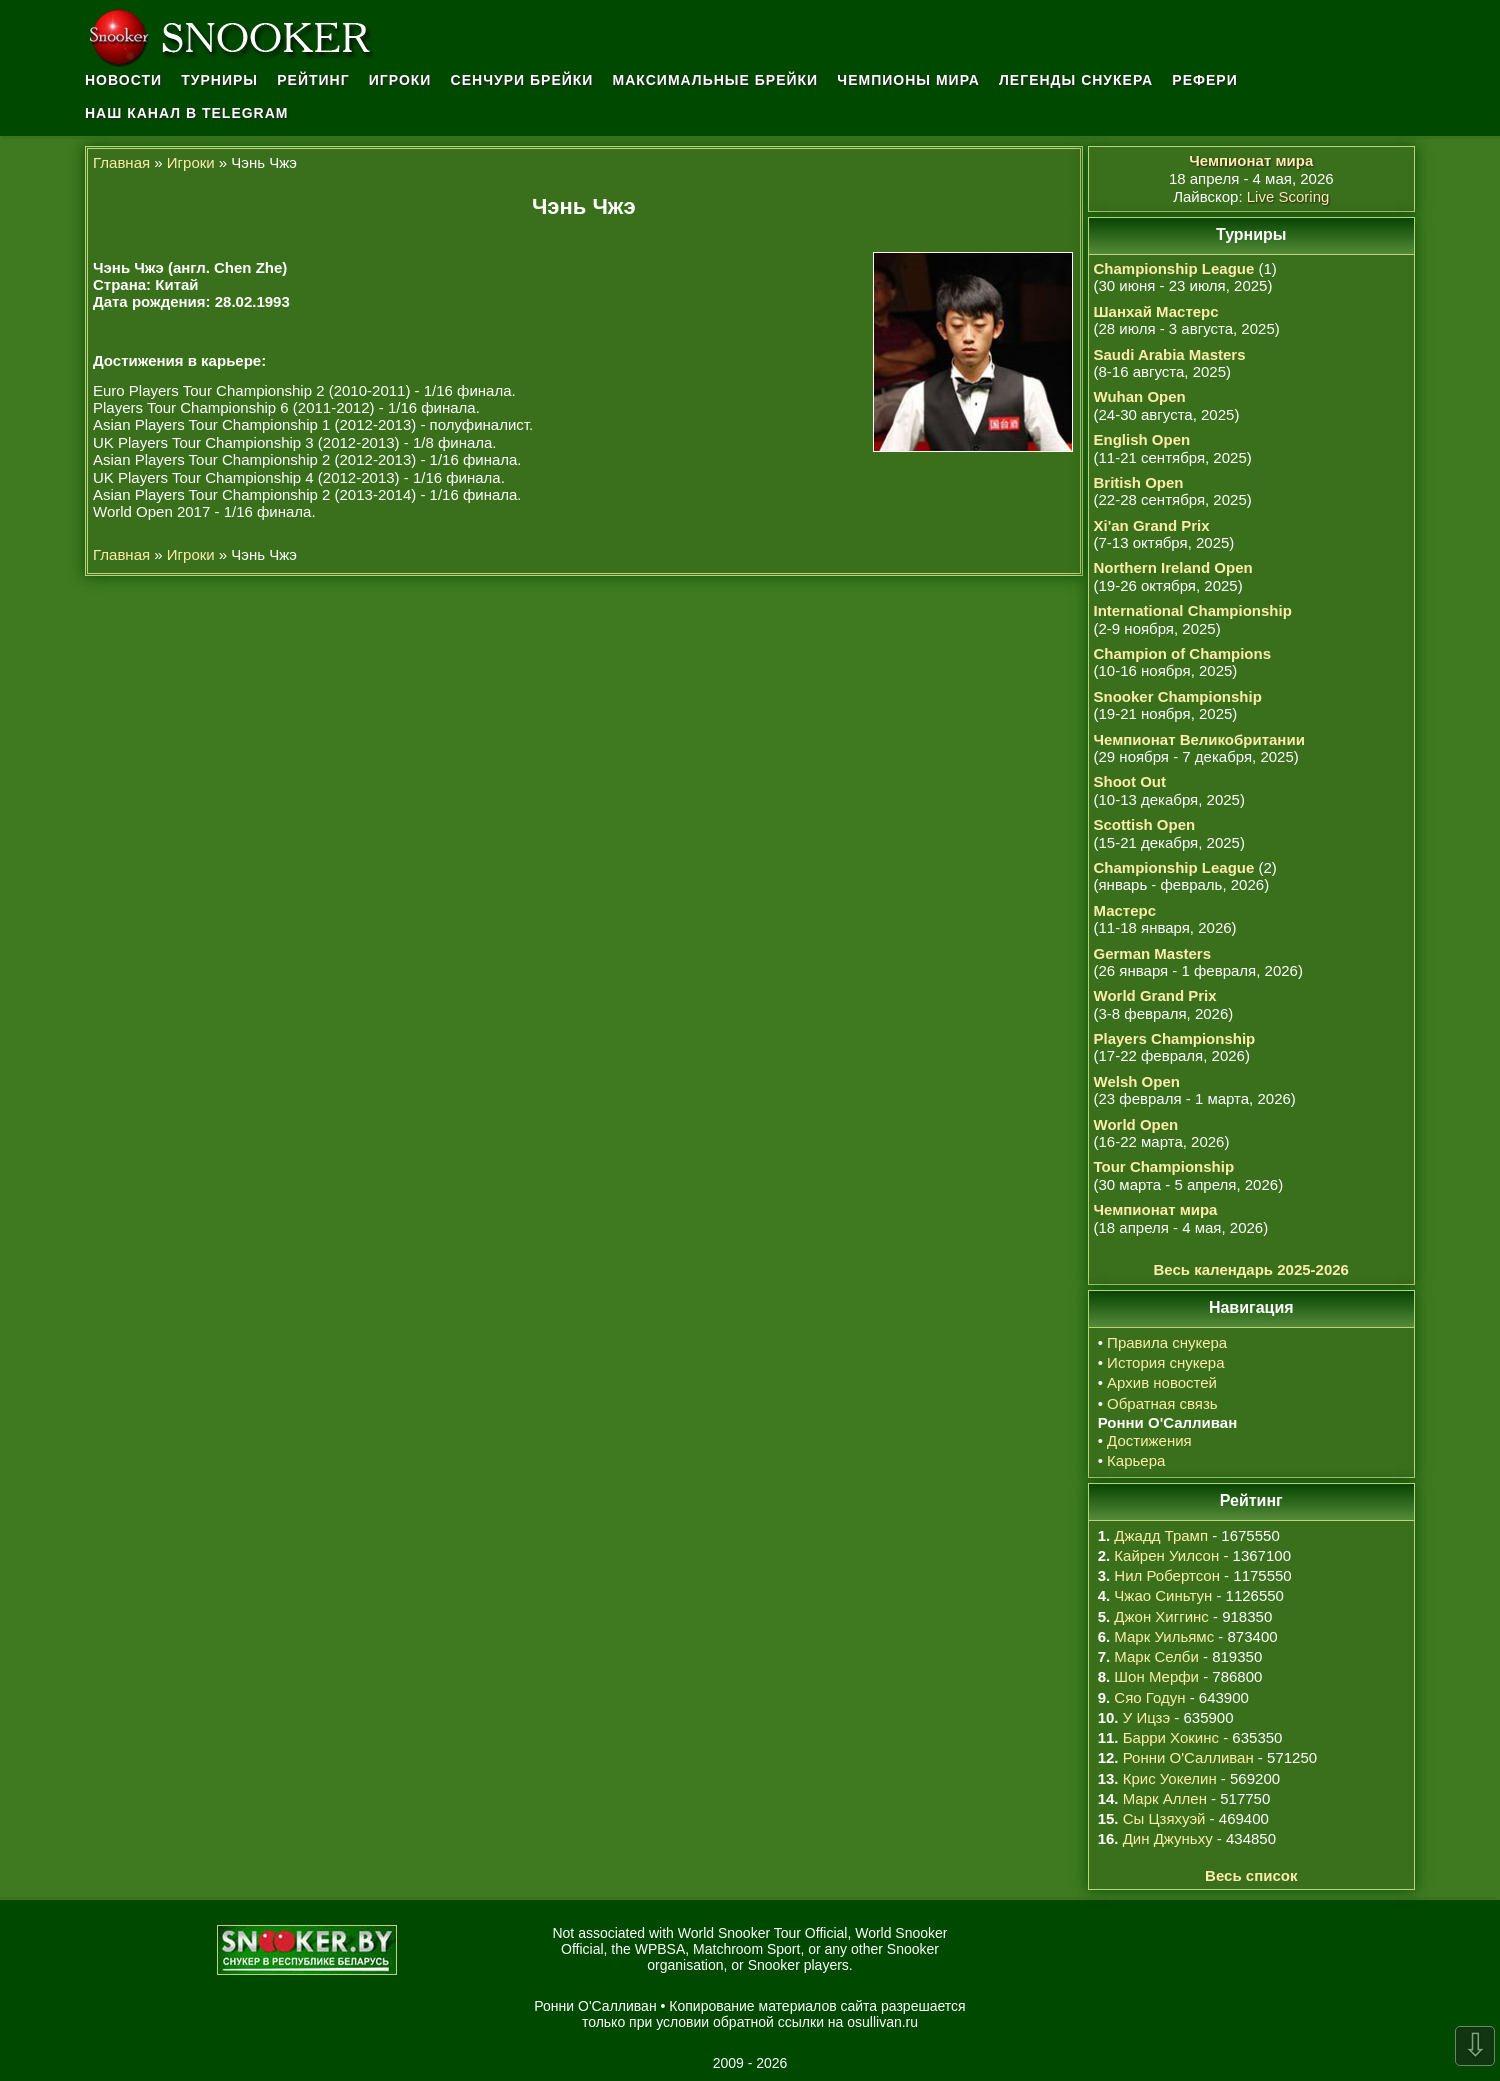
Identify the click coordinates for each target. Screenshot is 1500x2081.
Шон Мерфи (1156, 1676)
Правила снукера (1167, 1342)
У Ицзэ (1146, 1717)
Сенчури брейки (522, 80)
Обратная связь (1162, 1403)
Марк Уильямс (1164, 1636)
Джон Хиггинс (1161, 1616)
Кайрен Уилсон (1166, 1555)
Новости (123, 80)
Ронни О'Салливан (1188, 1757)
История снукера (1165, 1362)
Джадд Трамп (1161, 1535)
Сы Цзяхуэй (1164, 1818)
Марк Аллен (1165, 1798)
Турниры (219, 80)
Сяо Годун (1149, 1697)
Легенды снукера (1076, 80)
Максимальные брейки (716, 80)
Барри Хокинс (1171, 1737)
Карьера (1136, 1460)
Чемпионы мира (908, 80)
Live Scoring (1288, 196)
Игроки (400, 80)
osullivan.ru (882, 2022)
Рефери (1204, 80)
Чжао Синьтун (1163, 1595)
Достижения (1149, 1440)
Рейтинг (313, 80)
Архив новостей (1162, 1382)
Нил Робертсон (1167, 1575)
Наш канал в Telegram (187, 113)
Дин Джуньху (1168, 1838)
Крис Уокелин (1170, 1778)
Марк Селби (1156, 1656)
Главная (121, 162)
